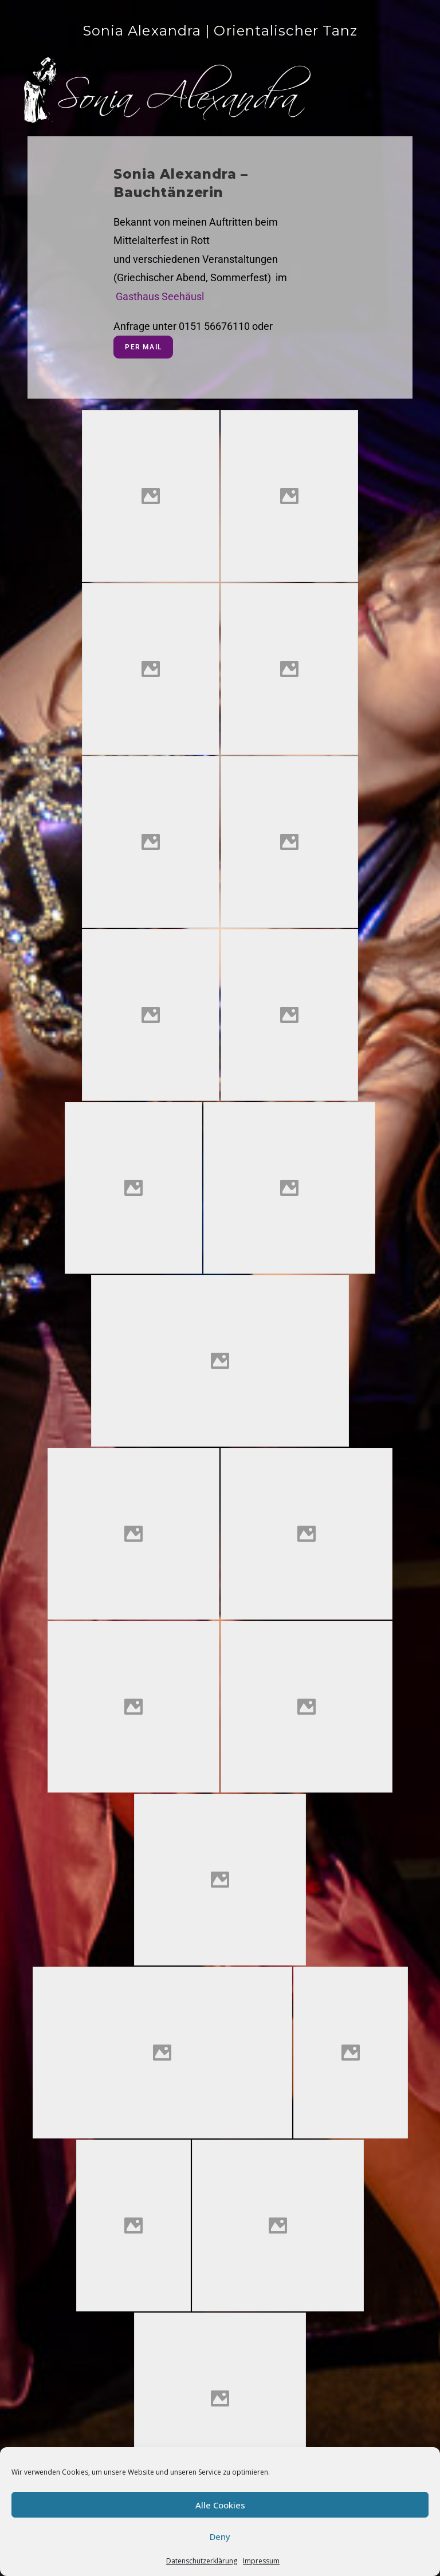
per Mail (143, 347)
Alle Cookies (220, 2505)
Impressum (261, 2561)
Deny (220, 2536)
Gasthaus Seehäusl (160, 296)
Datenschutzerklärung (201, 2561)
